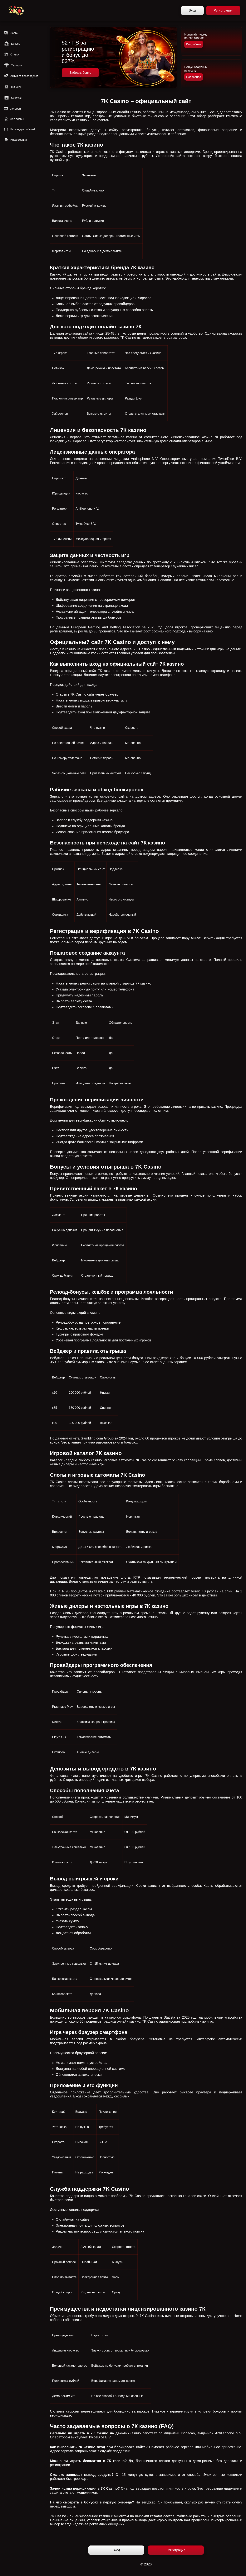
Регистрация (223, 10)
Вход (192, 10)
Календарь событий (19, 129)
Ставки (11, 54)
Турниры (13, 65)
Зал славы (14, 119)
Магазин (13, 86)
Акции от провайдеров (21, 76)
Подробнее (193, 44)
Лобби (11, 33)
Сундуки (13, 98)
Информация (15, 139)
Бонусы (12, 43)
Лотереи (12, 108)
